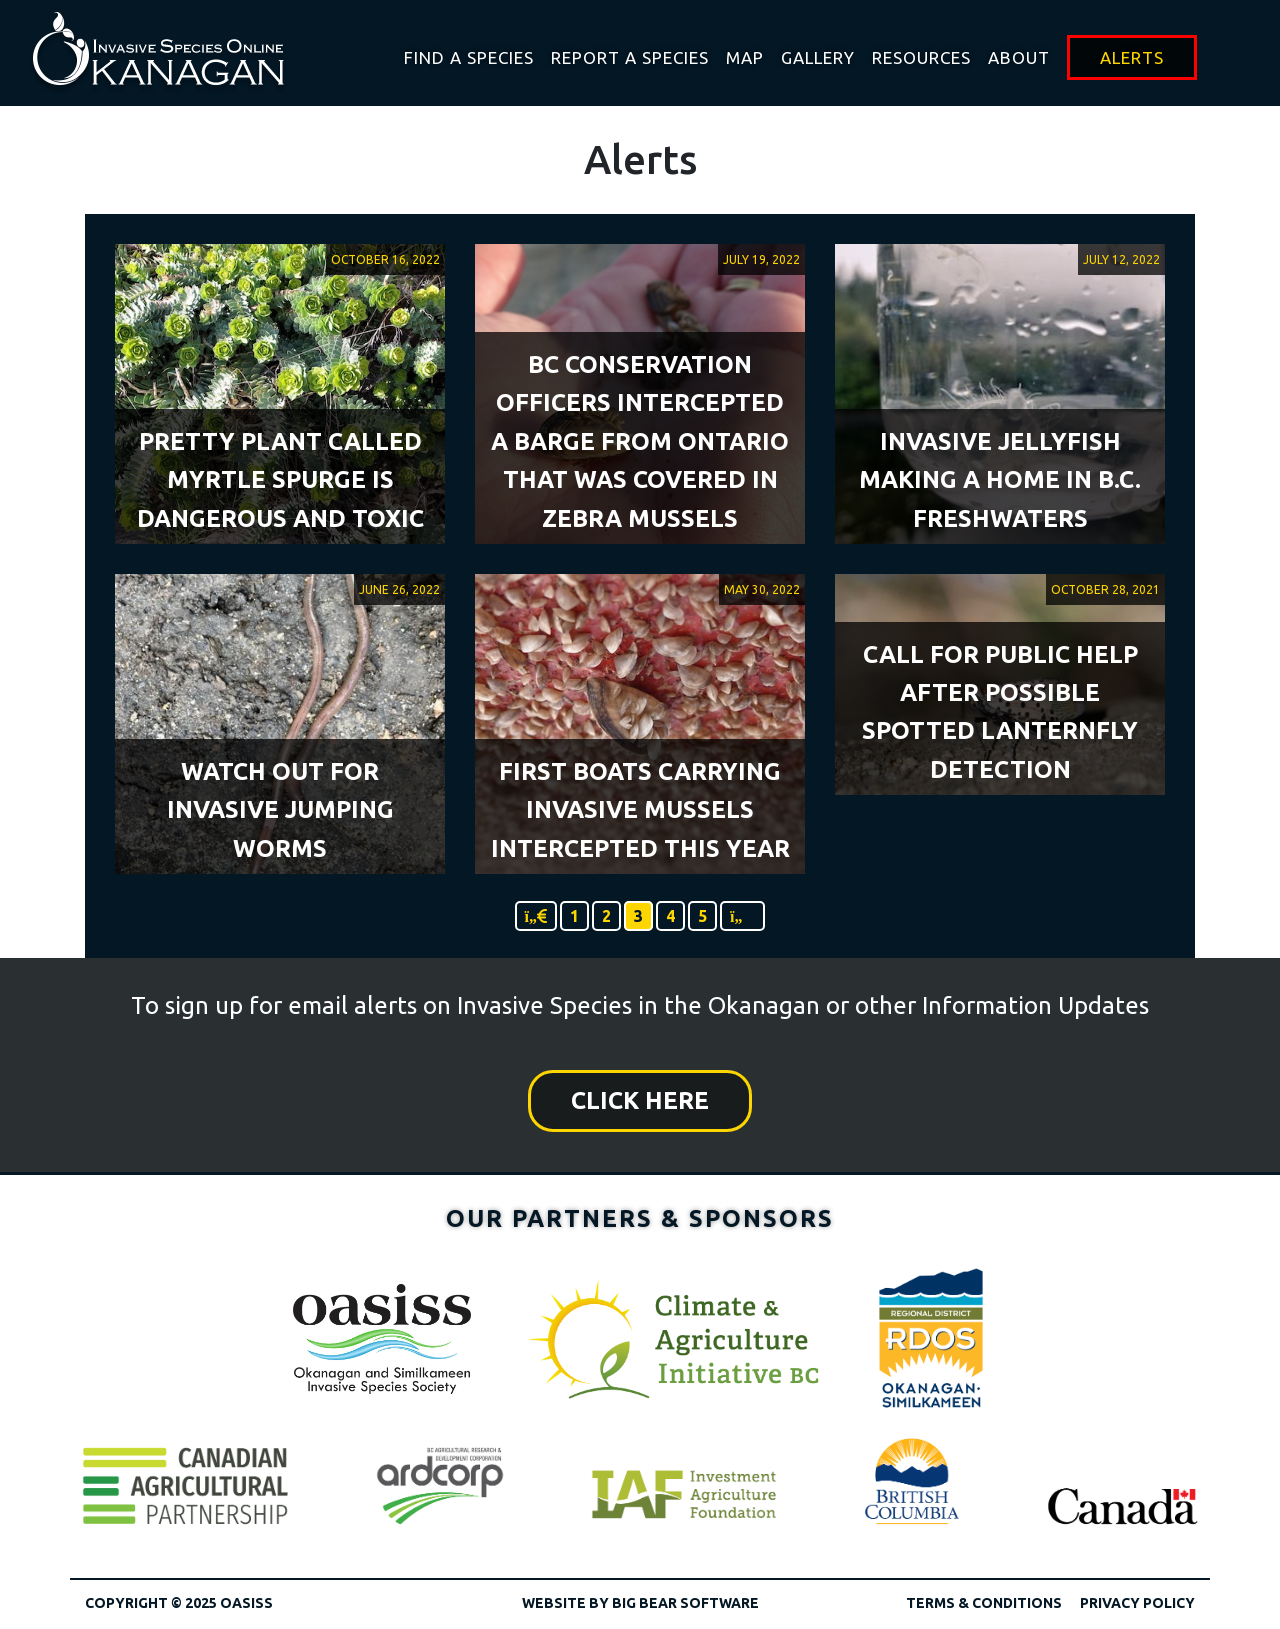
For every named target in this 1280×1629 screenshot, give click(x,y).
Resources (921, 57)
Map (745, 57)
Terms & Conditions (984, 1603)
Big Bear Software (685, 1603)
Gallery (818, 57)
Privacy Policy (1137, 1603)
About (1019, 57)
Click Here (640, 1100)
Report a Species (630, 57)
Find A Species (469, 57)
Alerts (1132, 57)
